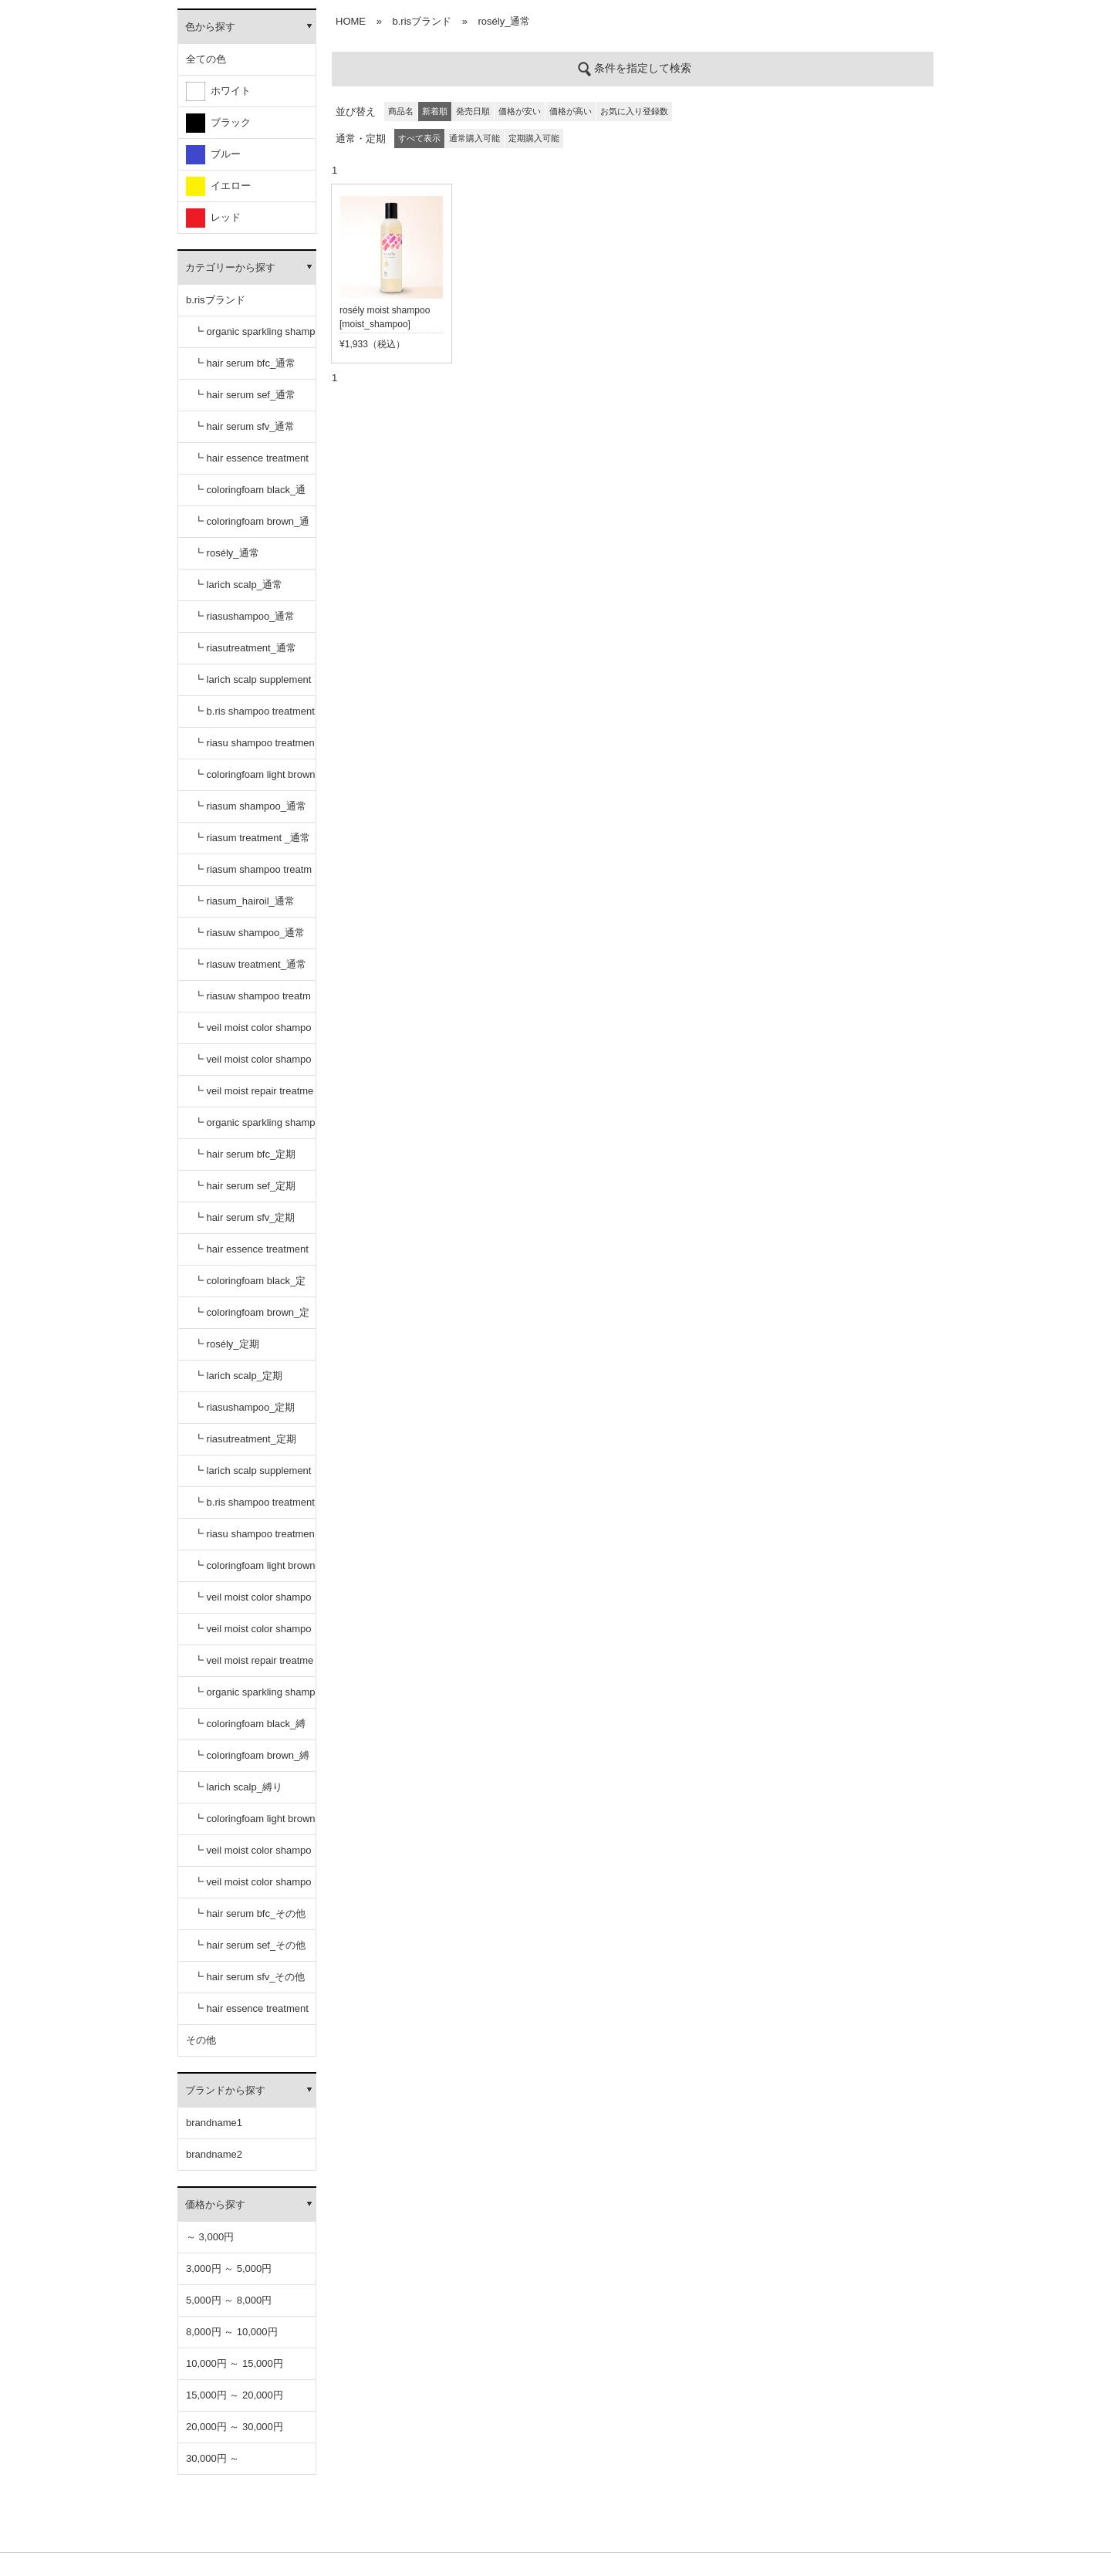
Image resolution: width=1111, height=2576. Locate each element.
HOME (351, 21)
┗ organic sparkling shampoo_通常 (255, 337)
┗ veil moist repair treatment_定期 (253, 1666)
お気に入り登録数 (634, 111)
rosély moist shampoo (384, 310)
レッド (213, 218)
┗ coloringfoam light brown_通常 (255, 780)
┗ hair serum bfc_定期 (244, 1154)
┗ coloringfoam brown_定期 (251, 1318)
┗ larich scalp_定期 (238, 1375)
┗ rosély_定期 (226, 1344)
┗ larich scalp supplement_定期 (252, 1476)
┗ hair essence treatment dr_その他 (251, 2014)
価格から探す (215, 2204)
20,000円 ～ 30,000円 (234, 2426)
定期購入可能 (533, 138)
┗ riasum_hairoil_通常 (244, 901)
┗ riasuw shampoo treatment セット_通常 (252, 1001)
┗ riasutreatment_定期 (245, 1439)
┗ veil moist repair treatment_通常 (253, 1096)
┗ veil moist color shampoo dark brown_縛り (252, 1887)
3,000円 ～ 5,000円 (229, 2268)
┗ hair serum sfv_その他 (249, 1977)
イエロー (218, 186)
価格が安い (519, 111)
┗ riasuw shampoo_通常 (250, 932)
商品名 (401, 111)
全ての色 (206, 59)
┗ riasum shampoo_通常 (250, 806)
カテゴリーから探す (230, 267)
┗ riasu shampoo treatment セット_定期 (254, 1539)
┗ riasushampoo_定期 (244, 1407)
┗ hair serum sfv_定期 (244, 1217)
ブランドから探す (225, 2090)
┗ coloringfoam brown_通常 (251, 527)
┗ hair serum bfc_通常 (244, 363)
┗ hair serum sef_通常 (244, 395)
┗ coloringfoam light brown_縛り (255, 1824)
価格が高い (570, 111)
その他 (201, 2040)
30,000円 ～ (212, 2458)
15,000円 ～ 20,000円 (234, 2395)
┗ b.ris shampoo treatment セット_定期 (254, 1507)
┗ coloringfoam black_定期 (250, 1286)
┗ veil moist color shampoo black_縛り (252, 1855)
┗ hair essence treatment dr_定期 (251, 1254)
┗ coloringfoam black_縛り (250, 1729)
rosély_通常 (504, 21)
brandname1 (214, 2122)
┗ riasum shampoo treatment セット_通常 (253, 875)
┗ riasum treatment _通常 (252, 837)
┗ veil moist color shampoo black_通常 (252, 1033)
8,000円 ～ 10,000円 (232, 2332)
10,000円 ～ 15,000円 (234, 2363)
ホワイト (218, 91)
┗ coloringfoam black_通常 (250, 495)
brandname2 (214, 2154)
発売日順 (473, 111)
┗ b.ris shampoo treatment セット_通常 (254, 716)
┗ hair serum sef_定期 (244, 1186)
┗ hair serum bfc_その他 (250, 1913)
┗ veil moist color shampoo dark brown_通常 (252, 1064)
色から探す (210, 26)
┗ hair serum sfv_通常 (244, 426)
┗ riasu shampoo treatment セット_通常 (254, 748)
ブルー (213, 154)
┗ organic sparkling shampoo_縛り (255, 1697)
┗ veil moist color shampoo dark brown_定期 (252, 1634)
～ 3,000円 (210, 2237)
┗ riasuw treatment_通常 (250, 964)
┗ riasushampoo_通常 (244, 616)
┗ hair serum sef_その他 (250, 1945)
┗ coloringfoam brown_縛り (251, 1760)
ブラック (218, 123)
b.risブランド (215, 300)
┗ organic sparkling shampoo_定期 (255, 1128)
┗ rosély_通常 (226, 553)
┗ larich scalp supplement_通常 (252, 685)
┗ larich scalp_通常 (238, 584)
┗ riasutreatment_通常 (245, 648)
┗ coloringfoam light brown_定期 (255, 1571)
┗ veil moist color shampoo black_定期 (252, 1602)
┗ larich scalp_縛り (238, 1787)
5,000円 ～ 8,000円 (229, 2300)
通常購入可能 (474, 138)
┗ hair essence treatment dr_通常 (251, 463)
